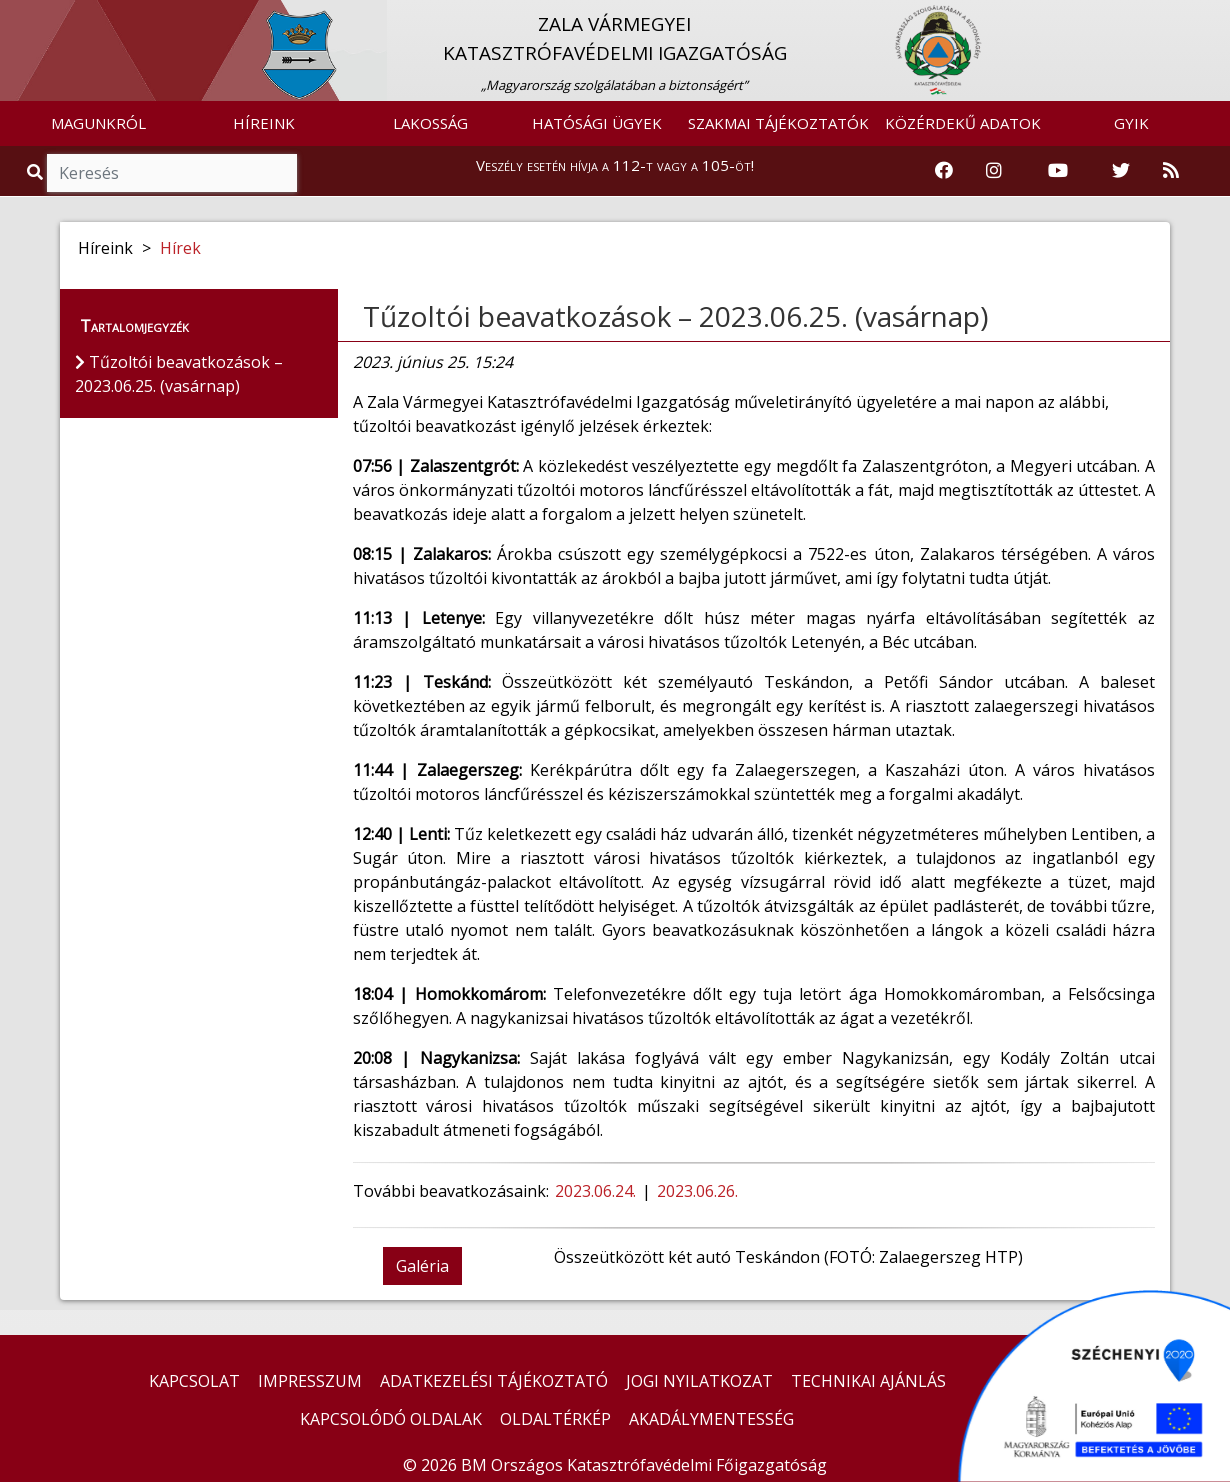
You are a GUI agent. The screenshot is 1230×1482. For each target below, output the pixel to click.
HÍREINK (264, 123)
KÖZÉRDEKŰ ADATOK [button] (963, 123)
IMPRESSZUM (310, 1381)
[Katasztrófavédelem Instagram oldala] (994, 171)
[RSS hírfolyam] (1171, 171)
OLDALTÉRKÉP (555, 1419)
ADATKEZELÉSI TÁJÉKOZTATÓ (494, 1381)
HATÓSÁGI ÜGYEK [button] (597, 123)
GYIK (1131, 123)
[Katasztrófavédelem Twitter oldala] (1121, 171)
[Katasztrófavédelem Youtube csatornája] (1058, 171)
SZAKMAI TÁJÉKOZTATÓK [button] (778, 123)
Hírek (180, 248)
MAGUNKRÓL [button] (98, 123)
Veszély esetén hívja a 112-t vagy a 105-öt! (615, 165)
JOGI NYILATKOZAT (699, 1381)
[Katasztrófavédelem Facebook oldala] (944, 171)
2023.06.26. (699, 1191)
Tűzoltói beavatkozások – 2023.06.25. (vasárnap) (675, 316)
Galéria (422, 1266)
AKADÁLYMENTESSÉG (711, 1419)
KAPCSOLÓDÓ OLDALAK (391, 1419)
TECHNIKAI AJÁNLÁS (868, 1381)
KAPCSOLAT (194, 1381)
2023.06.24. (595, 1191)
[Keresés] (172, 173)
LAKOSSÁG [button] (430, 123)
